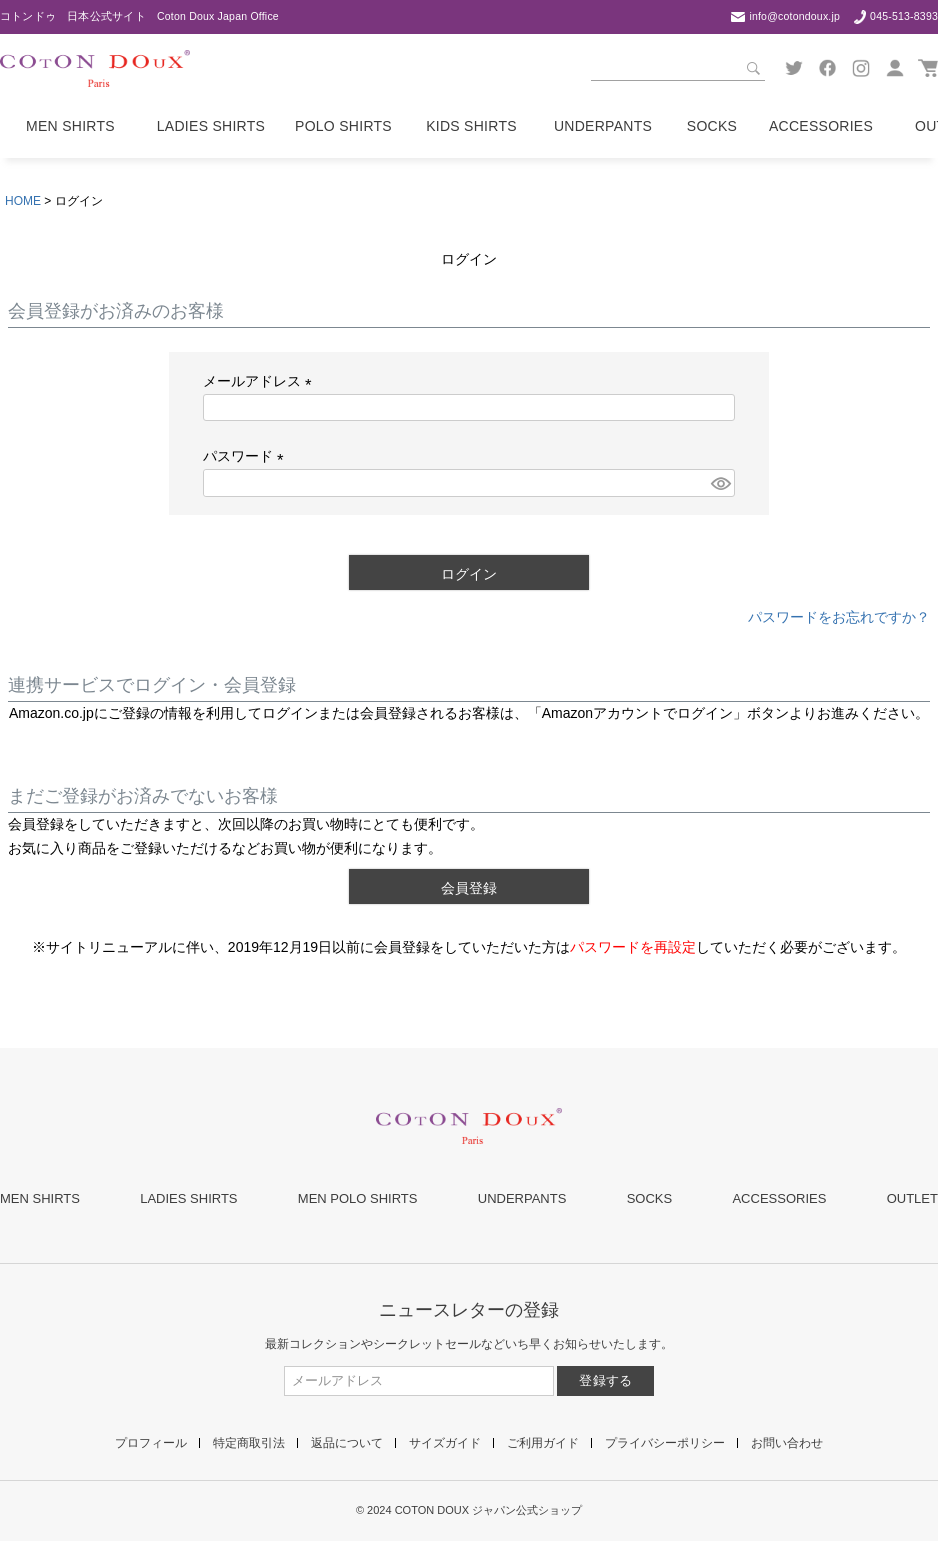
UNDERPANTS (522, 1198)
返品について (347, 1443)
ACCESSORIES (779, 1198)
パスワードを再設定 (633, 947)
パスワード (247, 456)
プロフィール (151, 1443)
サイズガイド (445, 1443)
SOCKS (650, 1198)
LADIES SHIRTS (188, 1198)
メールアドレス (261, 381)
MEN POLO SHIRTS (358, 1198)
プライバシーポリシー (665, 1443)
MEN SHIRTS (40, 1198)
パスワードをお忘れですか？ (839, 617)
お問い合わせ (787, 1443)
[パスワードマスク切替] (720, 483)
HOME (23, 201)
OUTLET (912, 1198)
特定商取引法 (249, 1443)
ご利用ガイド (543, 1443)
